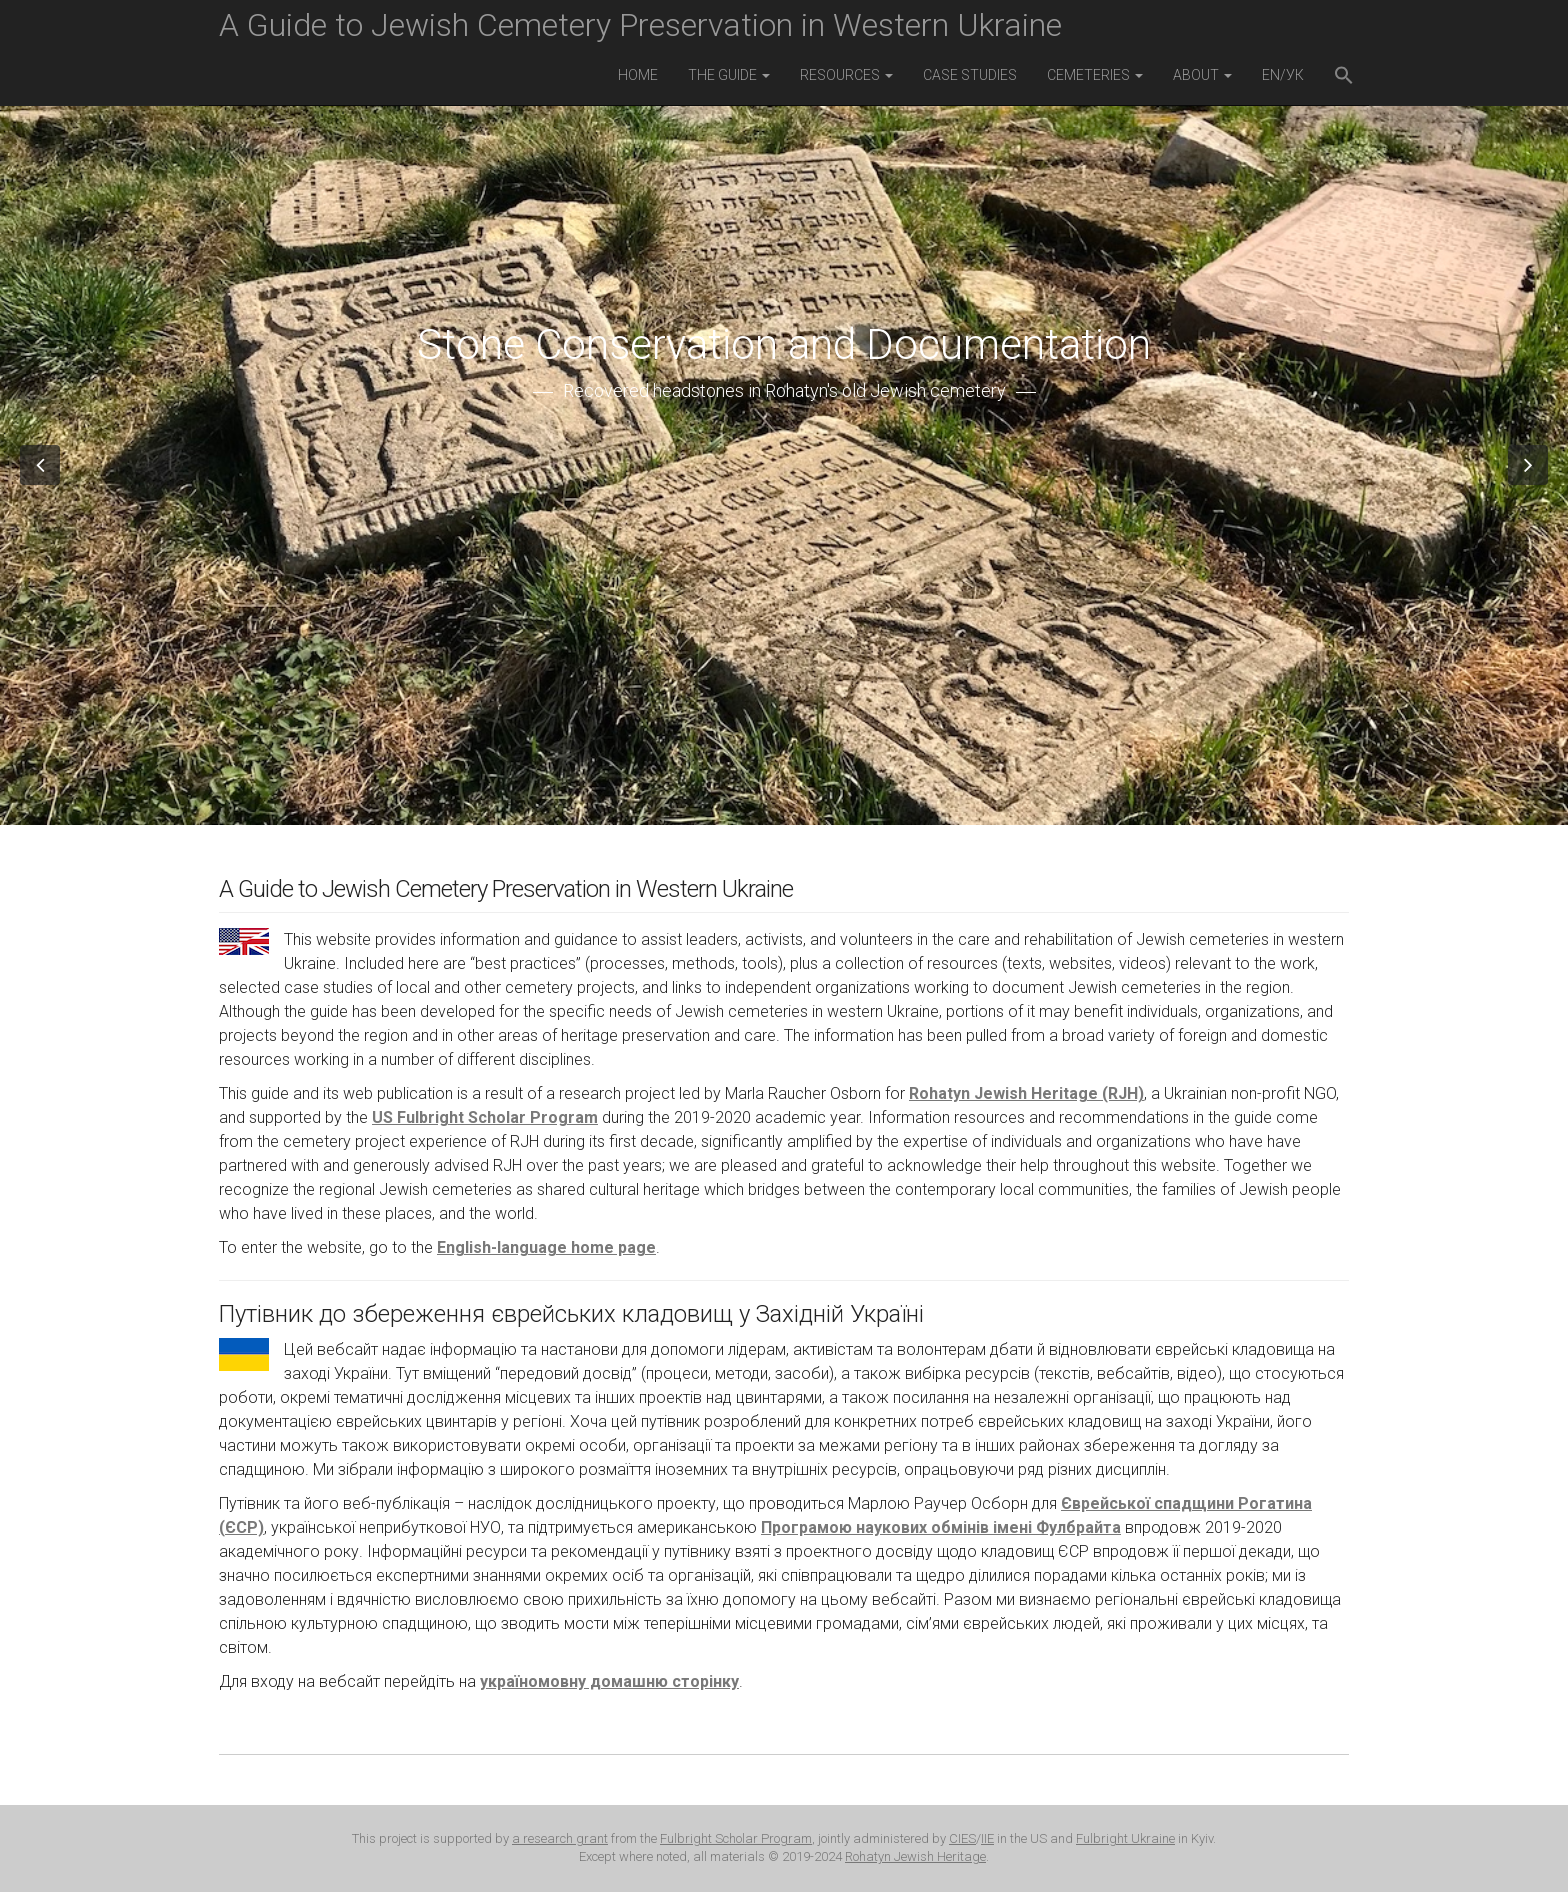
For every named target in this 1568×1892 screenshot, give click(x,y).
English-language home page (546, 1247)
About (1202, 75)
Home (638, 75)
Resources (846, 75)
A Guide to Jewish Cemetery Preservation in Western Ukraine (640, 25)
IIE (987, 1838)
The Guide (729, 75)
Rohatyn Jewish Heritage (915, 1856)
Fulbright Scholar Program (736, 1838)
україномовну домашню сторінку (609, 1681)
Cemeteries (1095, 75)
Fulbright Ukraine (1125, 1838)
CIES (962, 1838)
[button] (1344, 77)
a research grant (560, 1838)
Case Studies (970, 75)
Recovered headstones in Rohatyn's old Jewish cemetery (784, 390)
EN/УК (1283, 75)
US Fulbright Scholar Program (485, 1117)
